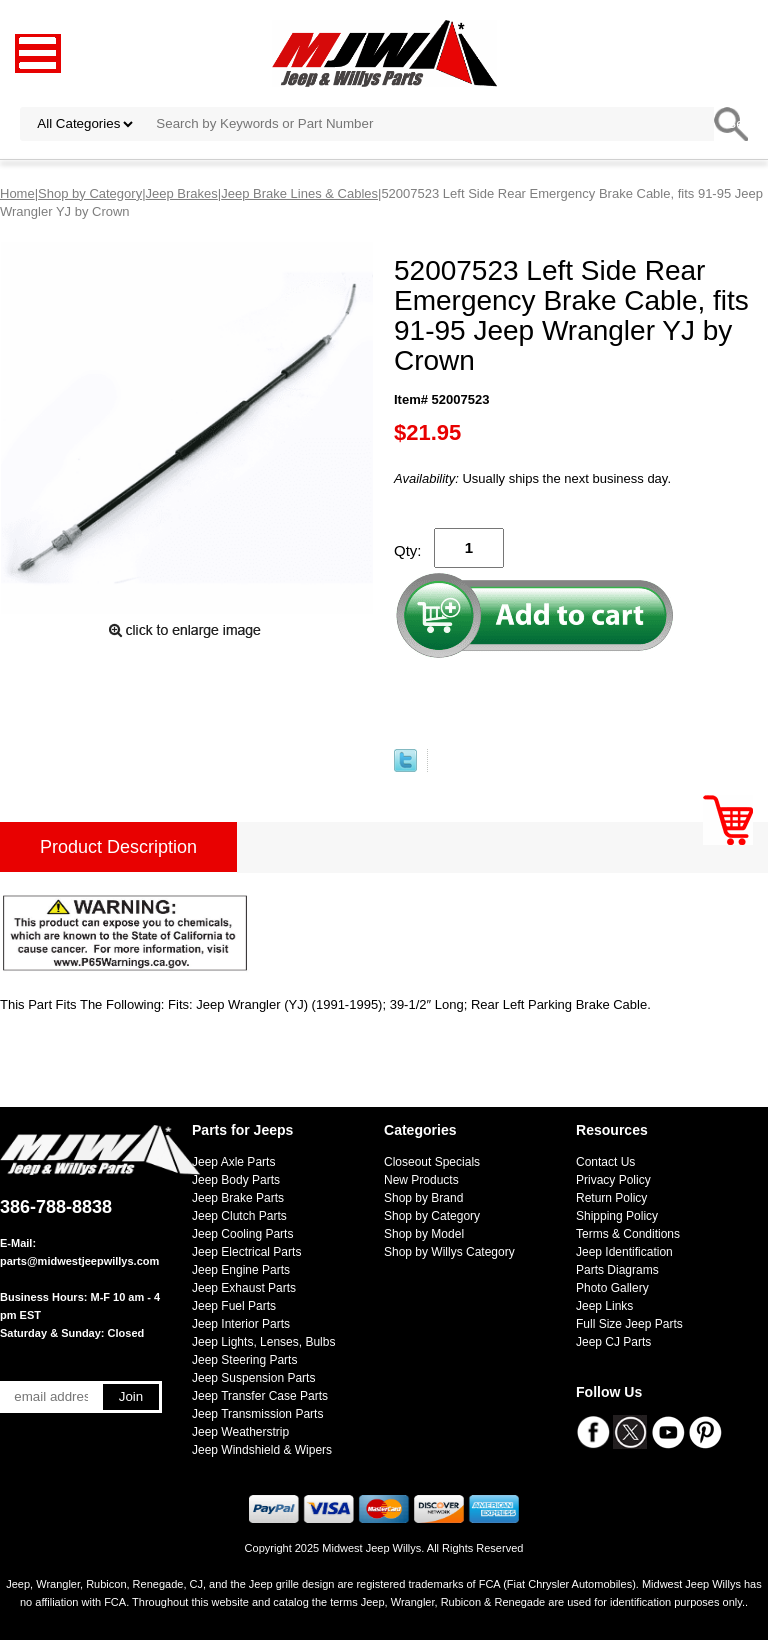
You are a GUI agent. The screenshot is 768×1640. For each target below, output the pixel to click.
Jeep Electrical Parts (246, 1252)
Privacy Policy (613, 1180)
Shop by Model (424, 1234)
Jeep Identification (624, 1252)
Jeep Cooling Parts (242, 1234)
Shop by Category (90, 193)
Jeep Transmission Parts (257, 1414)
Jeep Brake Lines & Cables (299, 193)
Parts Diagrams (617, 1270)
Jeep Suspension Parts (253, 1378)
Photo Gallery (612, 1288)
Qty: (408, 550)
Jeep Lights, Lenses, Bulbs (263, 1342)
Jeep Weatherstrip (240, 1432)
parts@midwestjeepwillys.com (79, 1261)
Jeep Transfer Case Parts (260, 1396)
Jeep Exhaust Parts (244, 1288)
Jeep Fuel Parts (234, 1306)
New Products (421, 1180)
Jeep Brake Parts (238, 1198)
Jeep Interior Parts (241, 1324)
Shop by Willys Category (449, 1252)
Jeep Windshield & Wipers (262, 1450)
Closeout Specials (432, 1162)
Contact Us (605, 1162)
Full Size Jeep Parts (629, 1324)
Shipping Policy (617, 1216)
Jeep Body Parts (236, 1180)
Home (17, 193)
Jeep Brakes (182, 193)
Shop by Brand (423, 1198)
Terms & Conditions (628, 1234)
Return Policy (611, 1198)
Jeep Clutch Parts (239, 1216)
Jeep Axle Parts (233, 1162)
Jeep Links (604, 1306)
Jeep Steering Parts (244, 1360)
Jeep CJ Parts (613, 1342)
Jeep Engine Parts (241, 1270)
